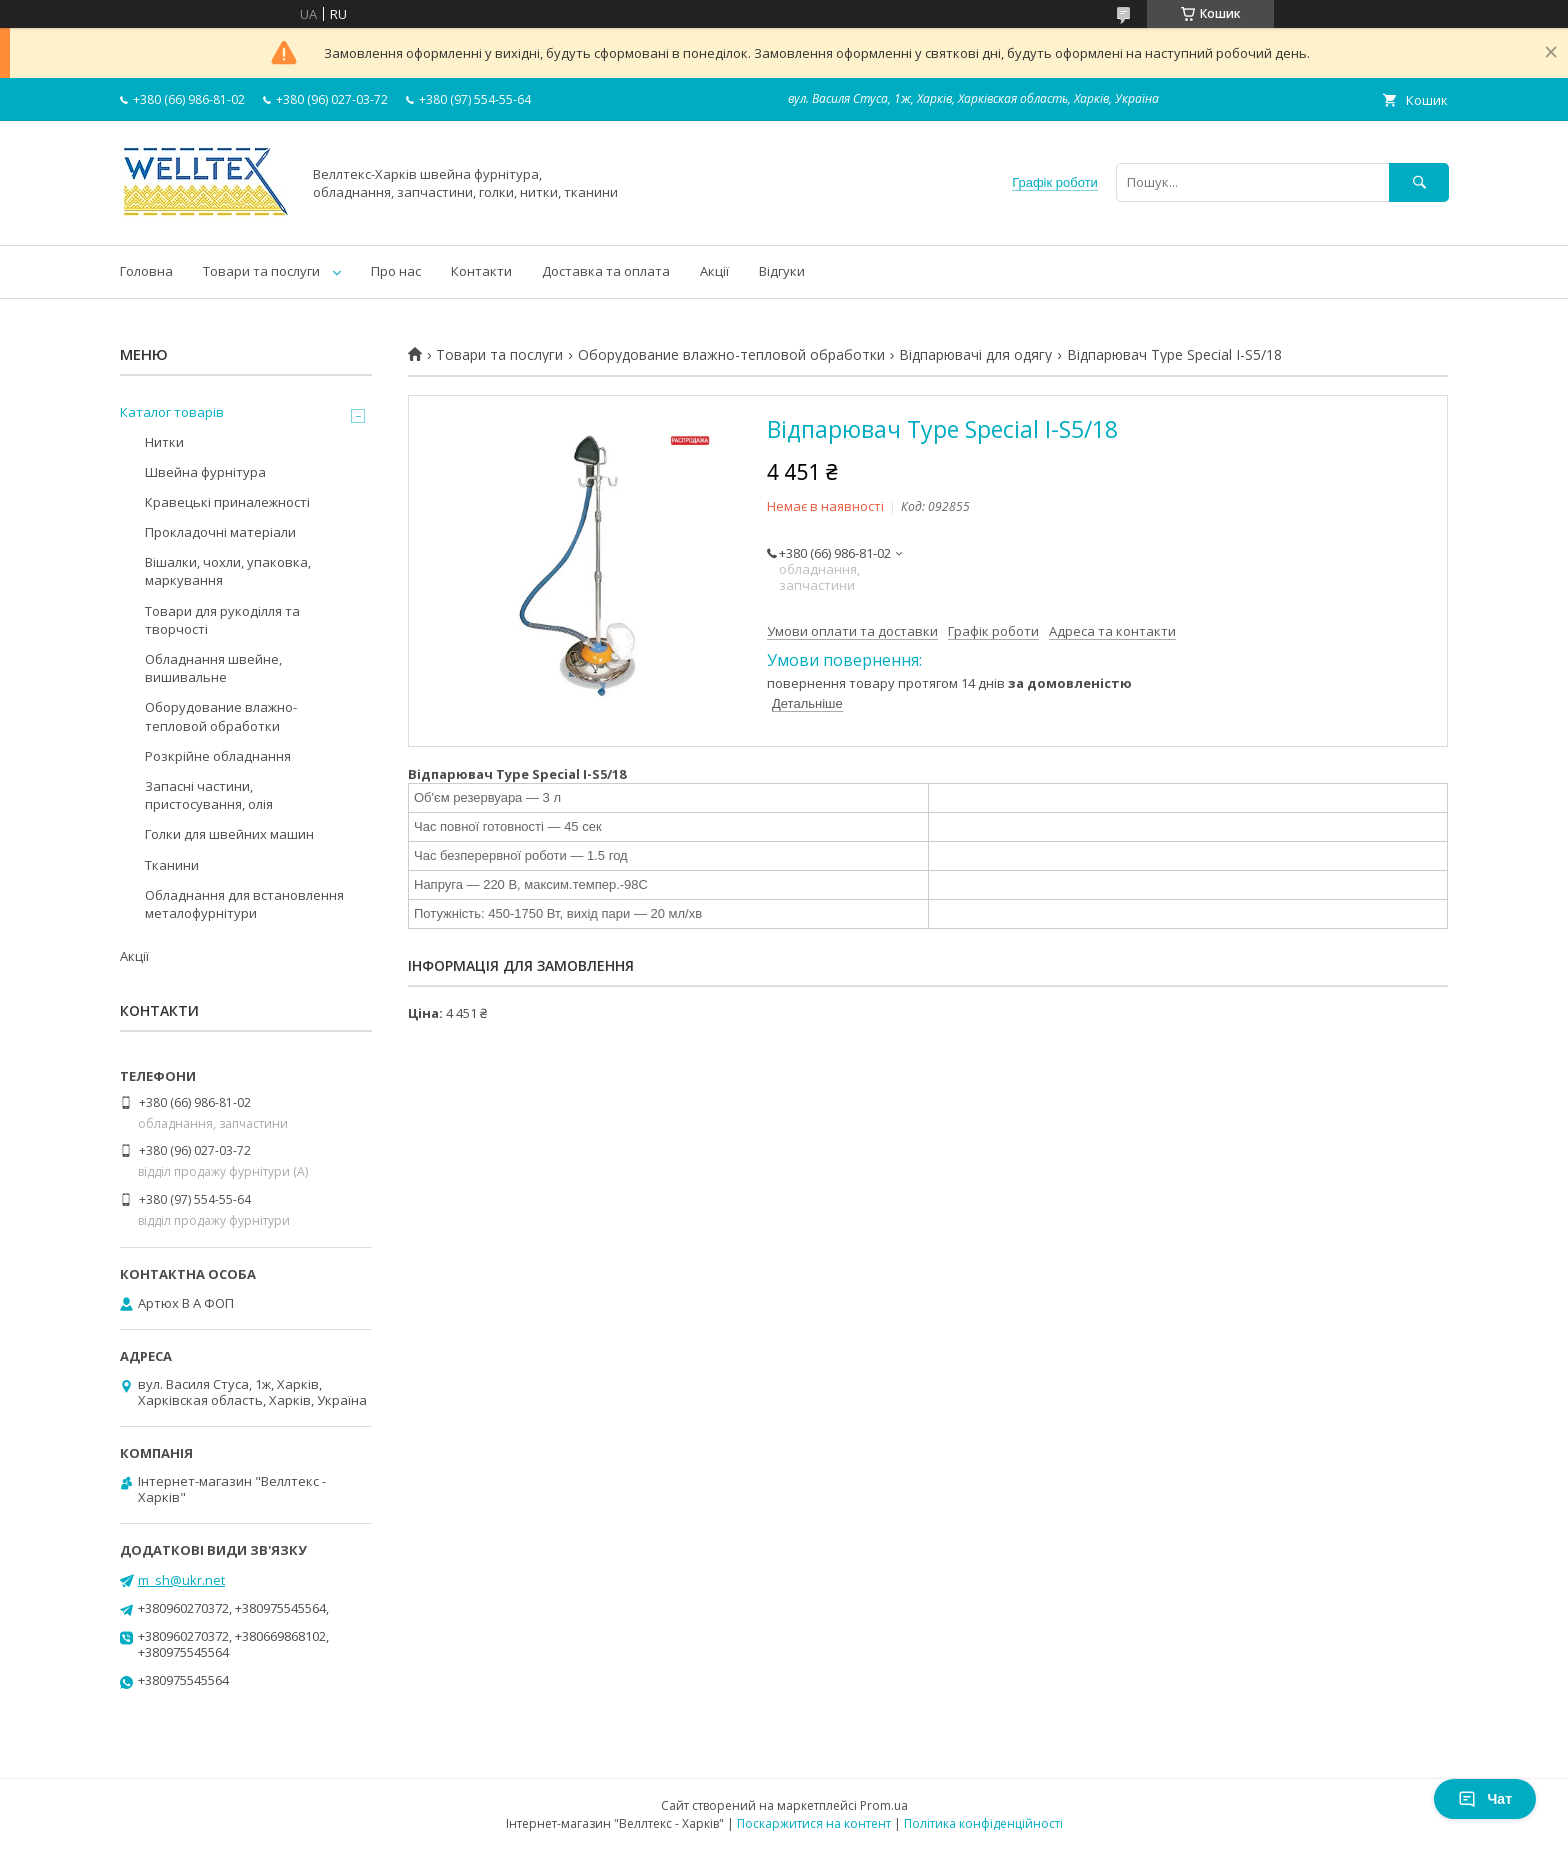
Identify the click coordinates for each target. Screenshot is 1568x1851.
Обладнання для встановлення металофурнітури (244, 904)
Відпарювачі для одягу (975, 355)
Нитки (164, 442)
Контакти (481, 271)
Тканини (172, 865)
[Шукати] (1419, 182)
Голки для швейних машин (229, 834)
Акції (714, 271)
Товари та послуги (261, 271)
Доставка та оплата (606, 271)
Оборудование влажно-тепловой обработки (731, 355)
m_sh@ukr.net (181, 1580)
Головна (146, 271)
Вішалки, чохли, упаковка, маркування (228, 571)
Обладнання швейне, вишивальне (213, 668)
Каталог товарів (172, 412)
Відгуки (782, 271)
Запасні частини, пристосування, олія (209, 795)
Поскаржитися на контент (814, 1823)
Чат (1485, 1799)
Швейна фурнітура (205, 472)
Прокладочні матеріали (220, 532)
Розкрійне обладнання (218, 756)
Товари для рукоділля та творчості (222, 620)
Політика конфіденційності (983, 1823)
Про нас (396, 271)
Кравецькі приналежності (227, 502)
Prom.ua (884, 1805)
